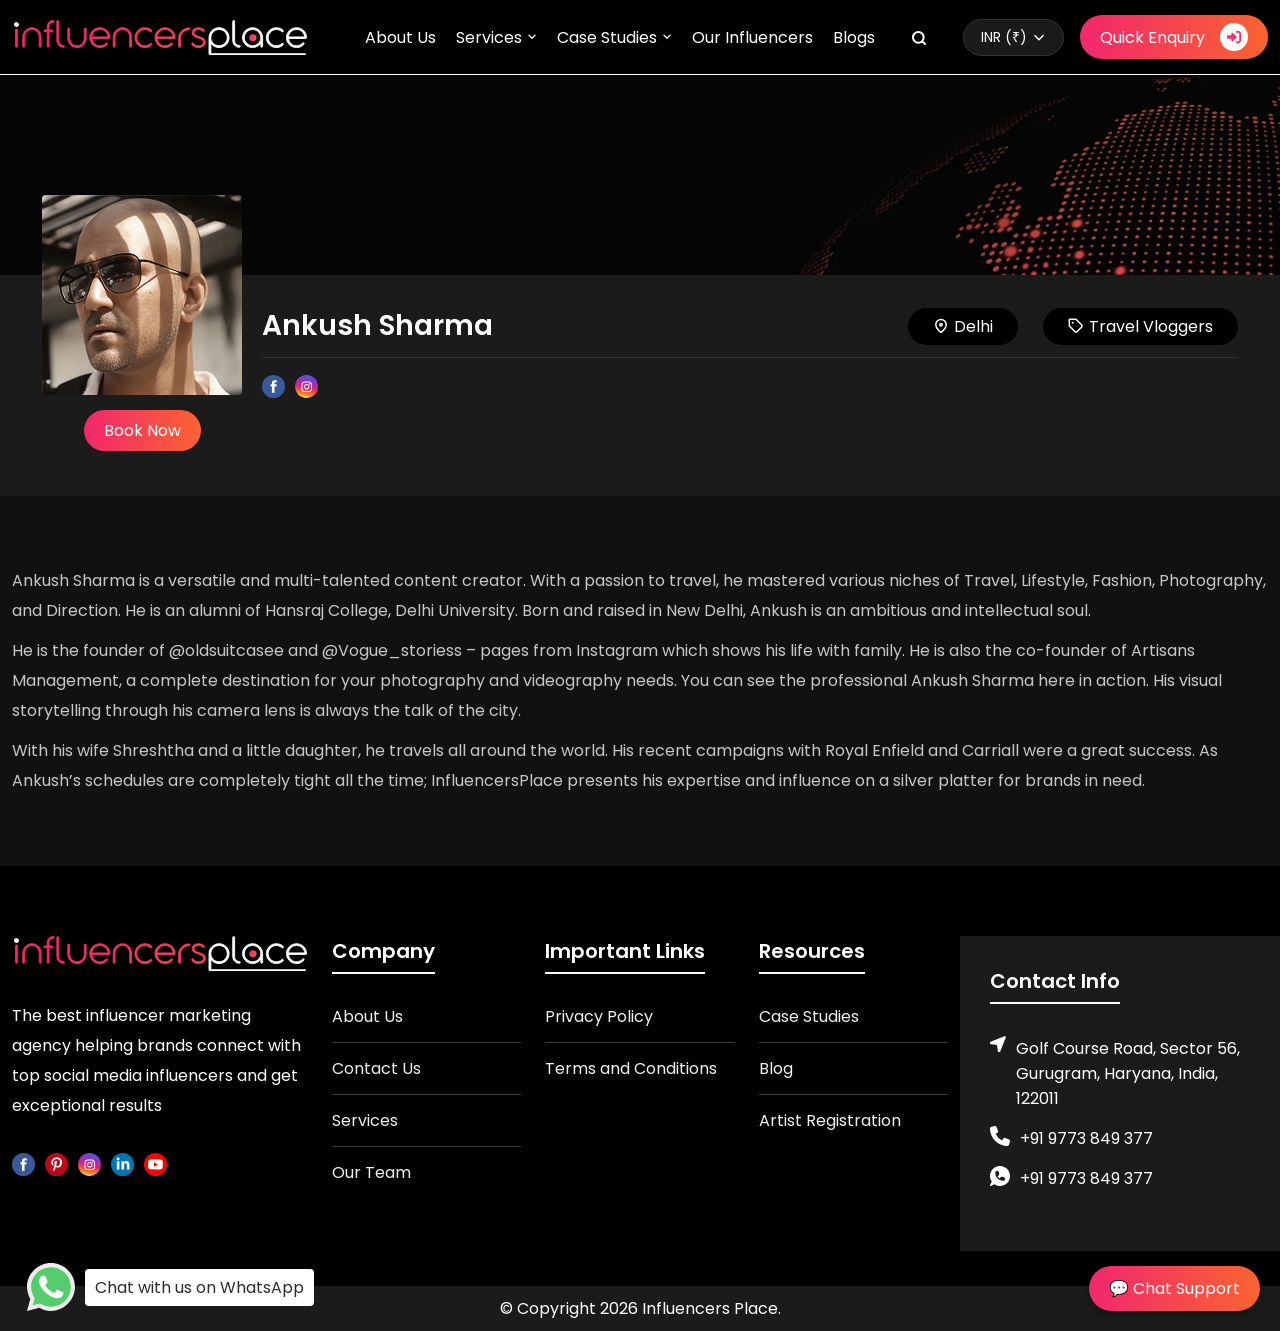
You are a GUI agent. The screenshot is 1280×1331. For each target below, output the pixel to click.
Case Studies (607, 37)
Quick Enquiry (1174, 37)
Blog (776, 1068)
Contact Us (376, 1068)
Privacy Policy (599, 1016)
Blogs (854, 37)
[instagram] (89, 1163)
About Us (400, 37)
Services (489, 37)
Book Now (142, 430)
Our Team (371, 1172)
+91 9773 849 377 (1086, 1138)
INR (1004, 37)
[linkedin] (122, 1163)
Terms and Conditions (631, 1068)
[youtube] (155, 1163)
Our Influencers (752, 37)
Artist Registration (830, 1120)
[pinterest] (56, 1163)
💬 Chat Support (1174, 1288)
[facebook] (23, 1163)
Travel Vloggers (1140, 326)
